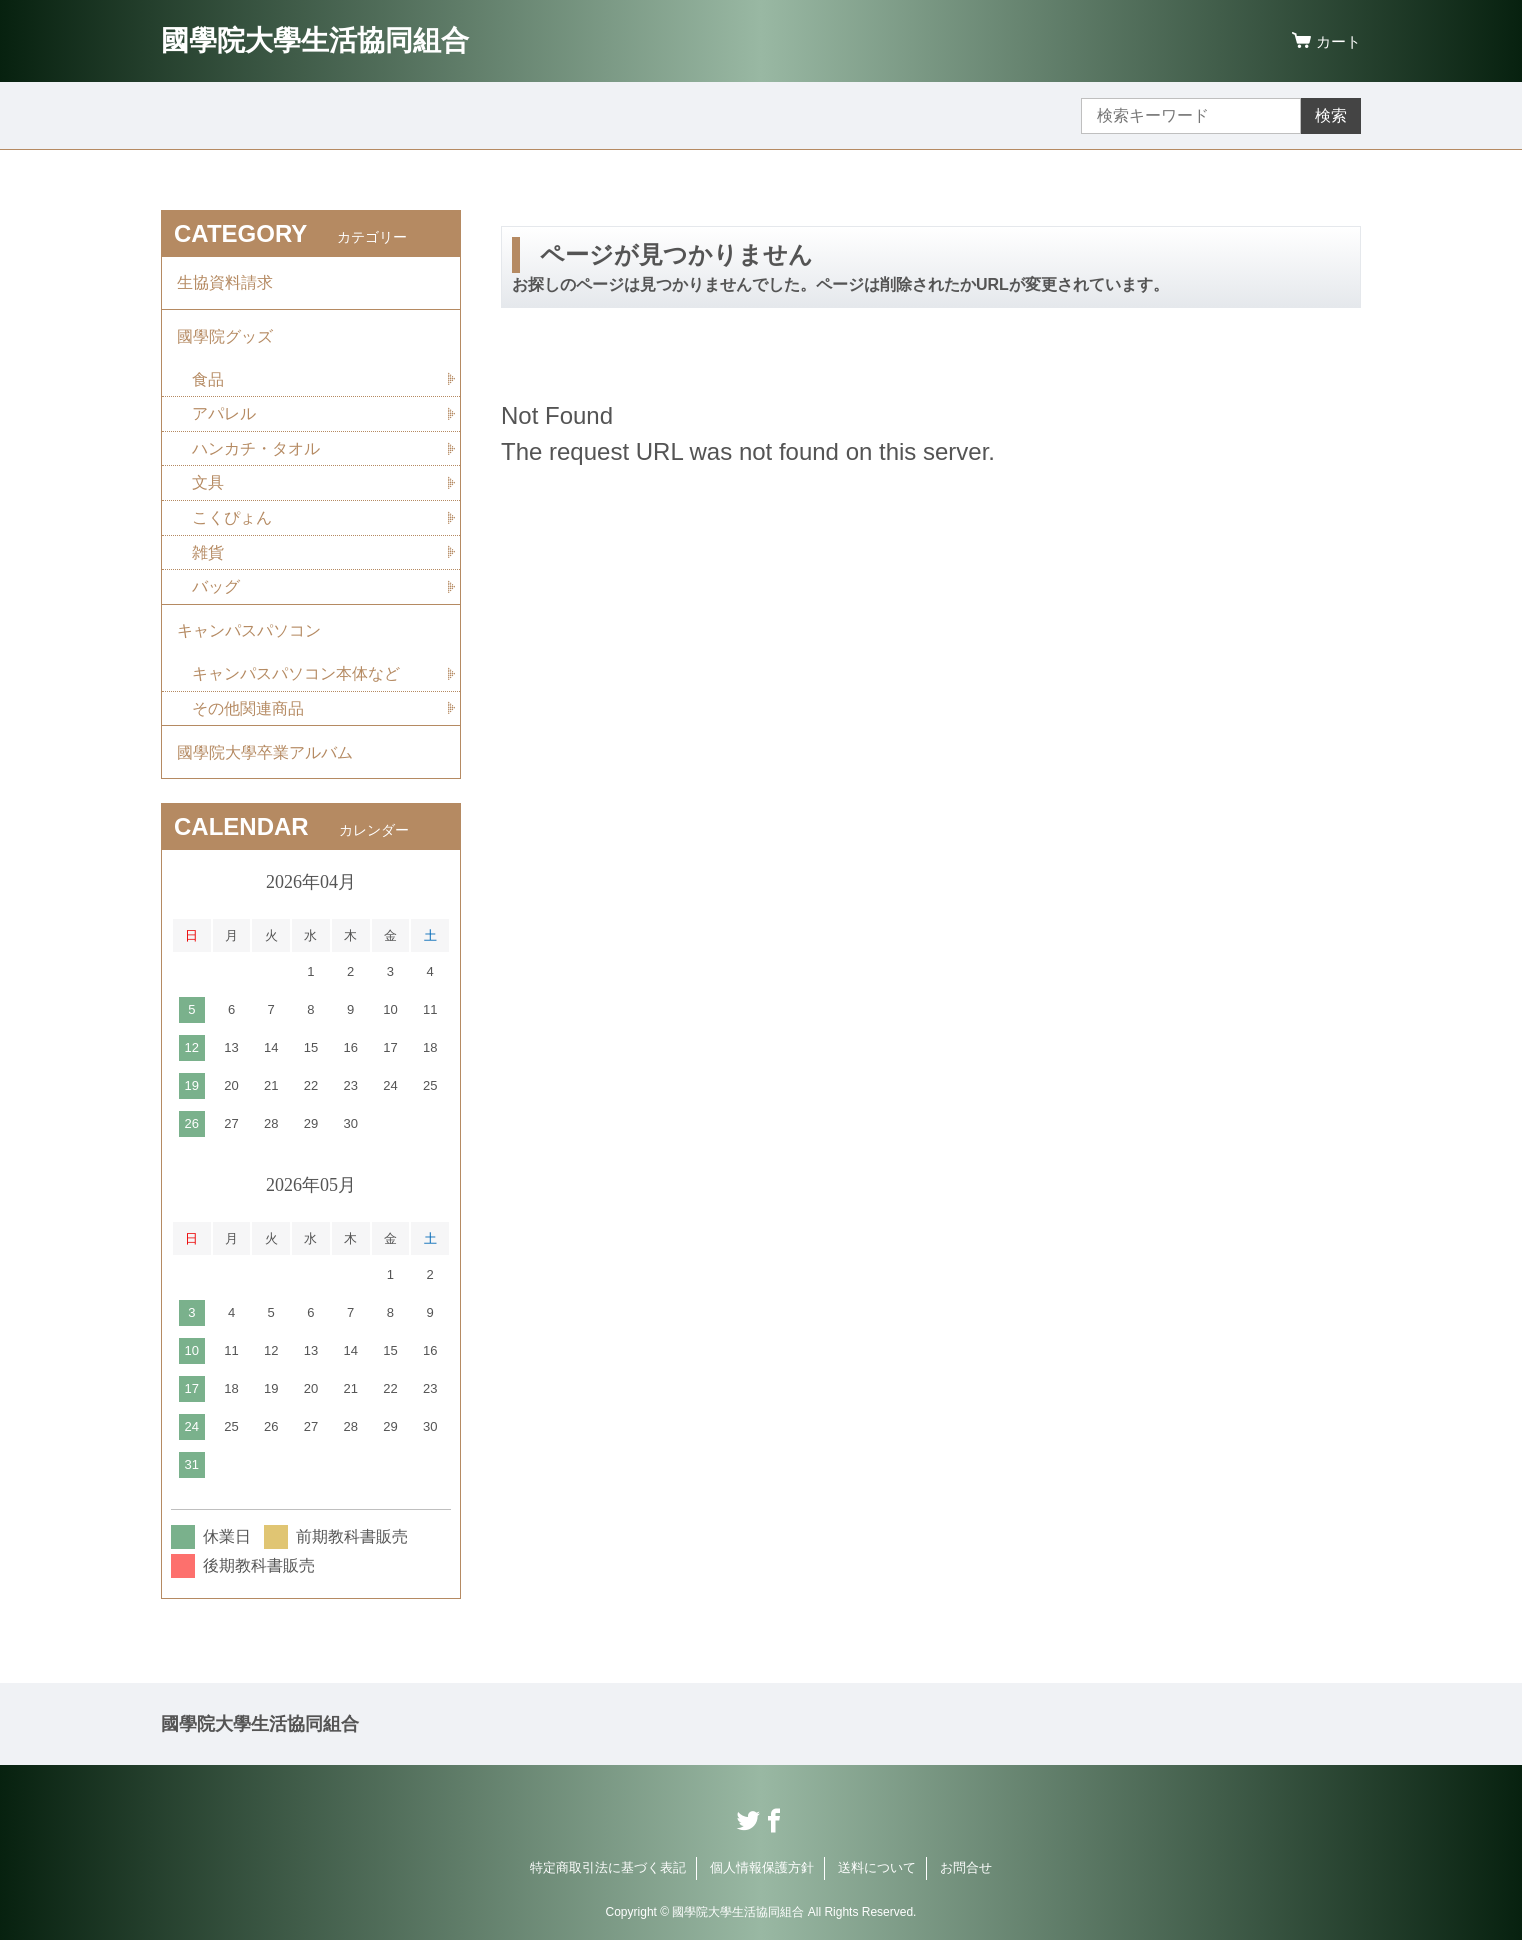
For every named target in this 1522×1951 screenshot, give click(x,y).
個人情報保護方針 (762, 1878)
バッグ (216, 592)
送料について (877, 1878)
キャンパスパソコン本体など (296, 681)
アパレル (224, 417)
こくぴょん (232, 522)
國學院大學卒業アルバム (265, 761)
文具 (208, 487)
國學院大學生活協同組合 (315, 40)
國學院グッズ (225, 338)
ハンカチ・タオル (256, 452)
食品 (208, 382)
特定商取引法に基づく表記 (608, 1878)
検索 (1331, 115)
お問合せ (966, 1878)
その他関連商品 (248, 716)
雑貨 (208, 557)
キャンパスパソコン (249, 637)
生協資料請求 (225, 283)
